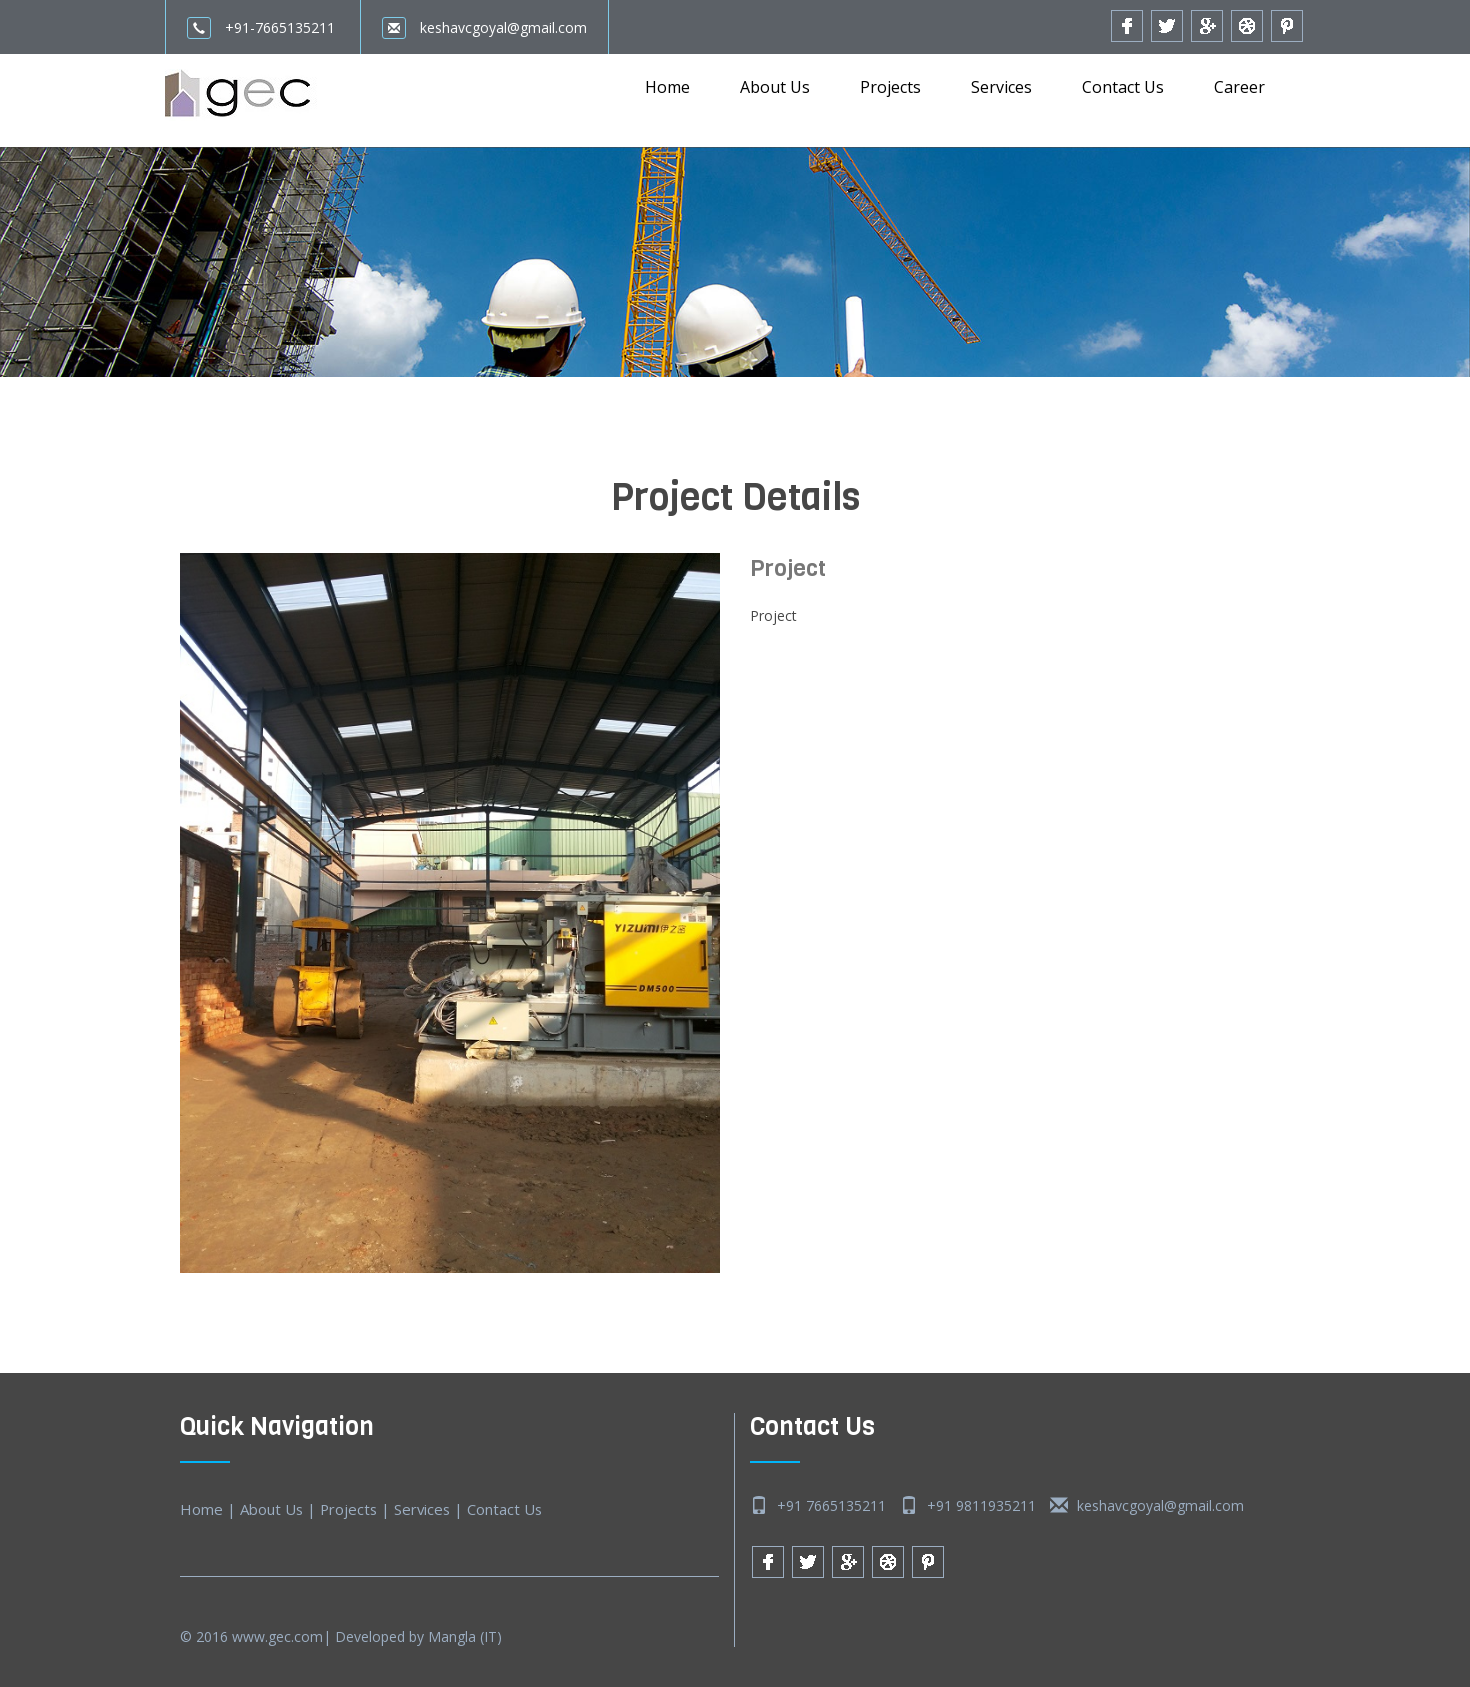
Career (1239, 87)
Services (1001, 87)
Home (667, 87)
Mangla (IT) (465, 1636)
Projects (890, 87)
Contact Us (1123, 87)
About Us (775, 87)
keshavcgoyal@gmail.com (484, 27)
